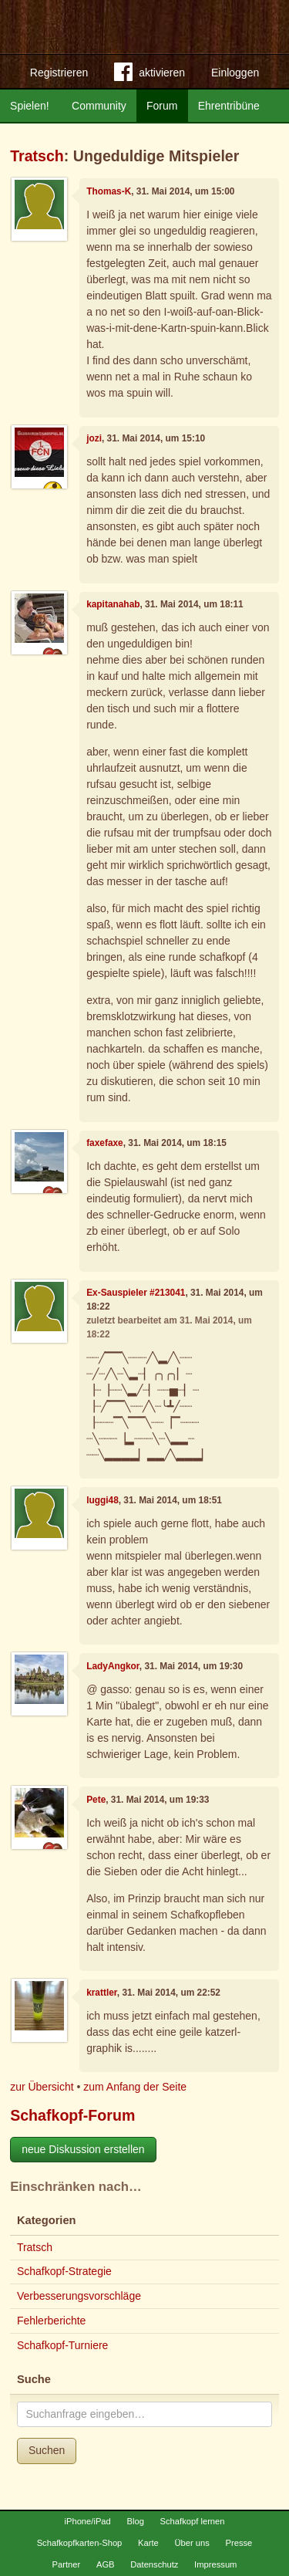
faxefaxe (104, 1143)
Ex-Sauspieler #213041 (135, 1292)
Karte (148, 2542)
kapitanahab (112, 604)
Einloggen (235, 72)
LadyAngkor (112, 1666)
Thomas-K (108, 191)
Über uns (191, 2542)
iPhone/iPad (87, 2521)
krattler (101, 1992)
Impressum (215, 2564)
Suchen (47, 2450)
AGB (105, 2564)
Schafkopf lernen (192, 2521)
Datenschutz (154, 2564)
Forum (161, 106)
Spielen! (29, 106)
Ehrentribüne (229, 106)
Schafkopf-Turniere (63, 2345)
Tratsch (37, 155)
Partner (66, 2564)
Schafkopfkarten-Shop (80, 2542)
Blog (134, 2521)
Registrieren (59, 72)
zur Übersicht (41, 2087)
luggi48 (102, 1500)
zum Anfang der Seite (135, 2087)
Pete (96, 1799)
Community (99, 106)
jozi (94, 438)
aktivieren (149, 74)
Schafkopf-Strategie (64, 2271)
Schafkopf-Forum (72, 2115)
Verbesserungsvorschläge (79, 2296)
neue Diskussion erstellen (83, 2149)
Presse (239, 2542)
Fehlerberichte (51, 2320)
